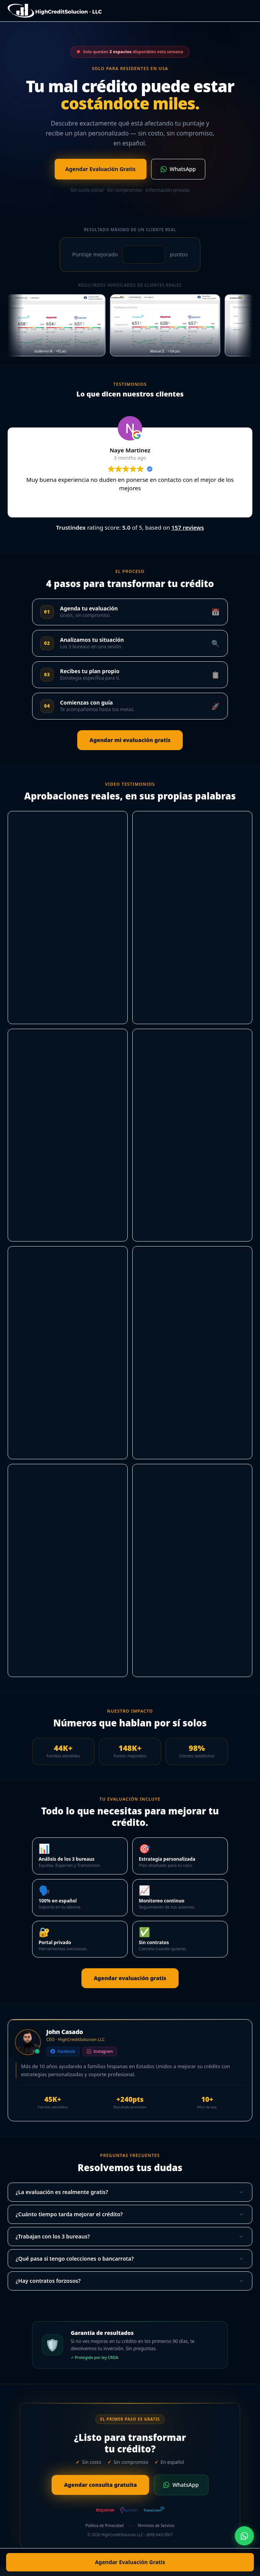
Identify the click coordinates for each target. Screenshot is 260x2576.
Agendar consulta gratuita (100, 2484)
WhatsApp (178, 169)
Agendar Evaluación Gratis (130, 2562)
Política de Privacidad (105, 2525)
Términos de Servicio (155, 2525)
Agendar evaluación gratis (130, 1978)
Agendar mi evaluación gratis (130, 740)
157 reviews (187, 527)
